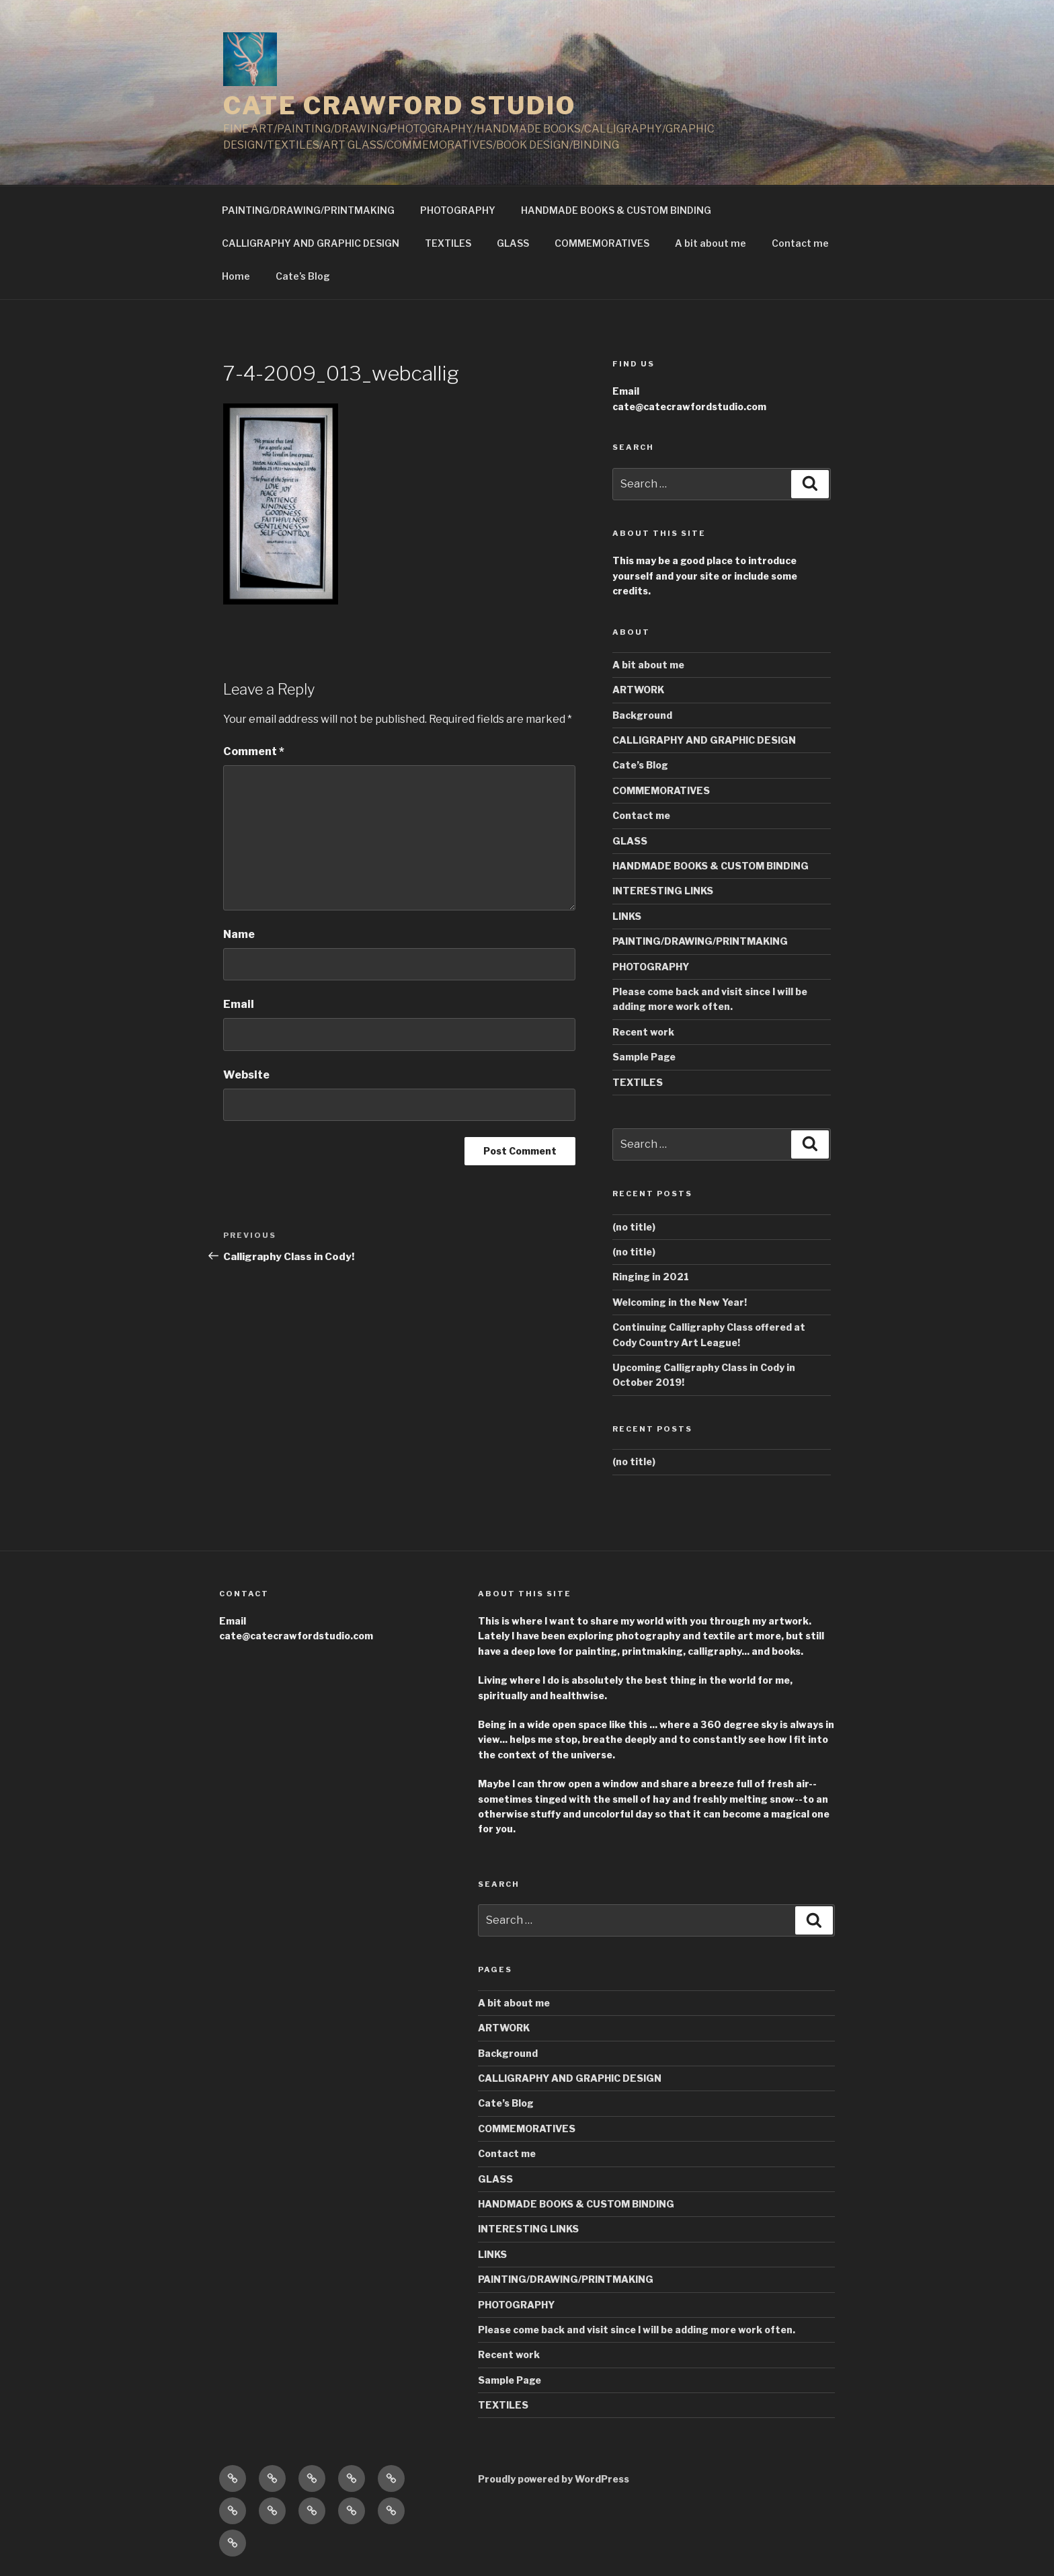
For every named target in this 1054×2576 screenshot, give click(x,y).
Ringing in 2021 (650, 1276)
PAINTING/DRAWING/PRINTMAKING (308, 210)
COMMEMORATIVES (602, 243)
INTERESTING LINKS (662, 890)
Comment (253, 751)
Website (246, 1074)
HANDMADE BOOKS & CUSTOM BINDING (616, 210)
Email (238, 1004)
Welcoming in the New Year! (679, 1302)
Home (236, 276)
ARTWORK (638, 689)
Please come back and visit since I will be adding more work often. (636, 2329)
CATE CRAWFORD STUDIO (399, 105)
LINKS (626, 916)
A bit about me (710, 243)
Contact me (800, 243)
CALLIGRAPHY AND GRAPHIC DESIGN (310, 243)
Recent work (643, 1032)
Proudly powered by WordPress (553, 2479)
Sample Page (644, 1056)
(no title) (633, 1227)
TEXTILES (448, 243)
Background (642, 715)
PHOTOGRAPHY (457, 210)
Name (239, 934)
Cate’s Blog (303, 276)
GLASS (513, 243)
